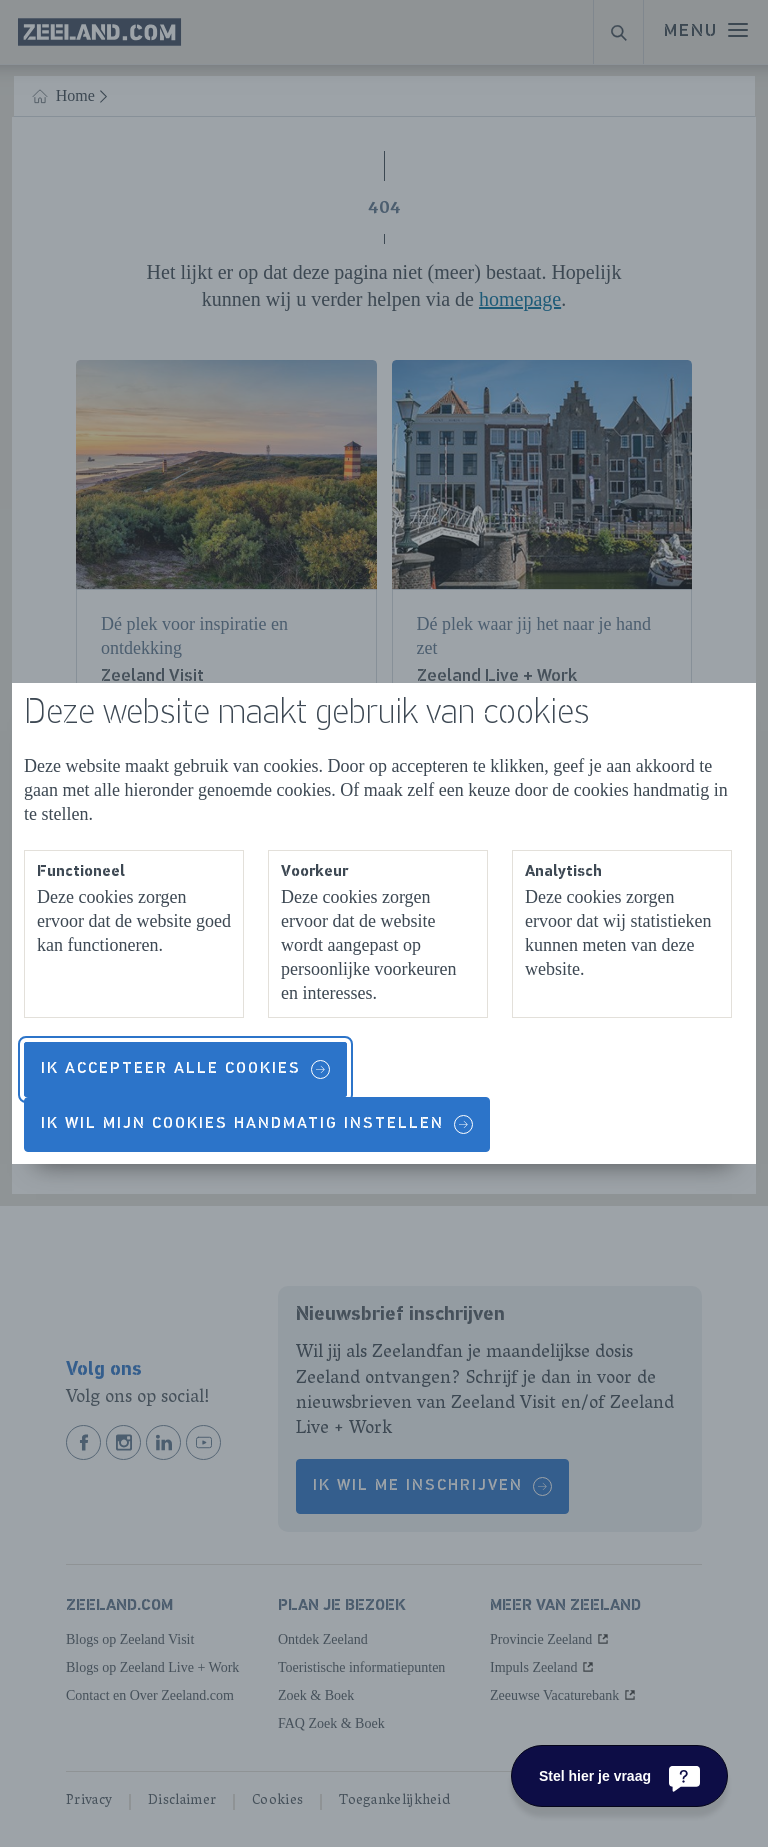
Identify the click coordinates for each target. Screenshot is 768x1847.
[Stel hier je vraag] (619, 1776)
